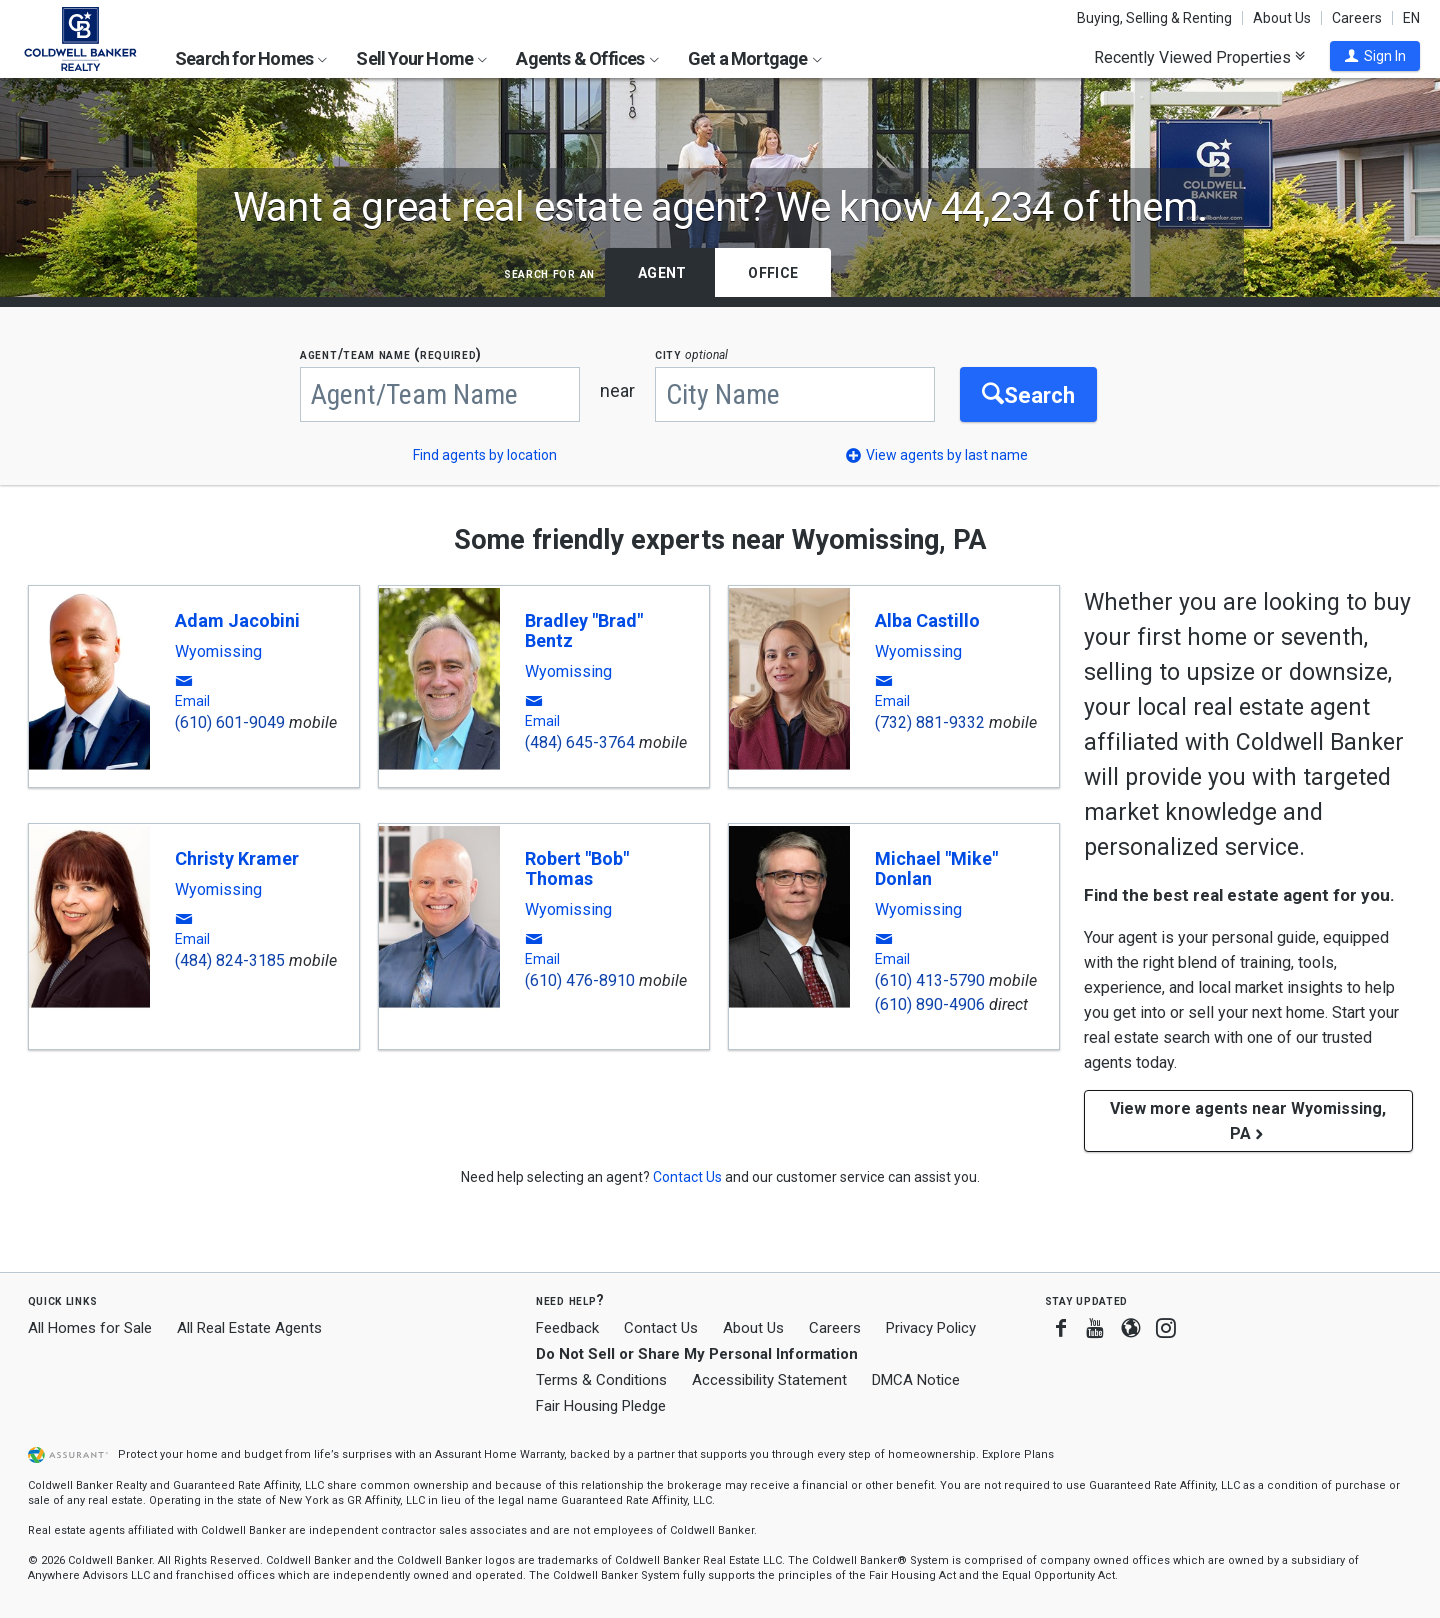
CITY (691, 354)
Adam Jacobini (237, 620)
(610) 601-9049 (230, 722)
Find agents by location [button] (485, 455)
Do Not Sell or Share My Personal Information (697, 1354)
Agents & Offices (587, 58)
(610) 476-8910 (580, 980)
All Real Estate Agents (249, 1328)
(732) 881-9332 (930, 722)
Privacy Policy (931, 1328)
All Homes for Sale (90, 1328)
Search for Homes (251, 58)
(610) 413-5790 (930, 980)
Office (773, 273)
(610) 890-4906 (930, 1004)
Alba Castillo (927, 620)
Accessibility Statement (769, 1380)
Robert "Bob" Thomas (577, 868)
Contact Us (661, 1328)
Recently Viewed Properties (1199, 57)
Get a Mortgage (755, 58)
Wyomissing (218, 652)
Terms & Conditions (601, 1380)
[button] (1375, 56)
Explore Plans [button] (1018, 1454)
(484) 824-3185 (230, 960)
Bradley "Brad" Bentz (584, 630)
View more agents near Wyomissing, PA (1248, 1121)
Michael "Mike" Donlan (936, 868)
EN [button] (1411, 18)
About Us (1282, 18)
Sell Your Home (421, 58)
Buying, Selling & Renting (1154, 18)
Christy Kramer (237, 858)
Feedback (567, 1328)
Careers (1357, 18)
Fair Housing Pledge (601, 1406)
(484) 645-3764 (580, 742)
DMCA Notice (916, 1380)
